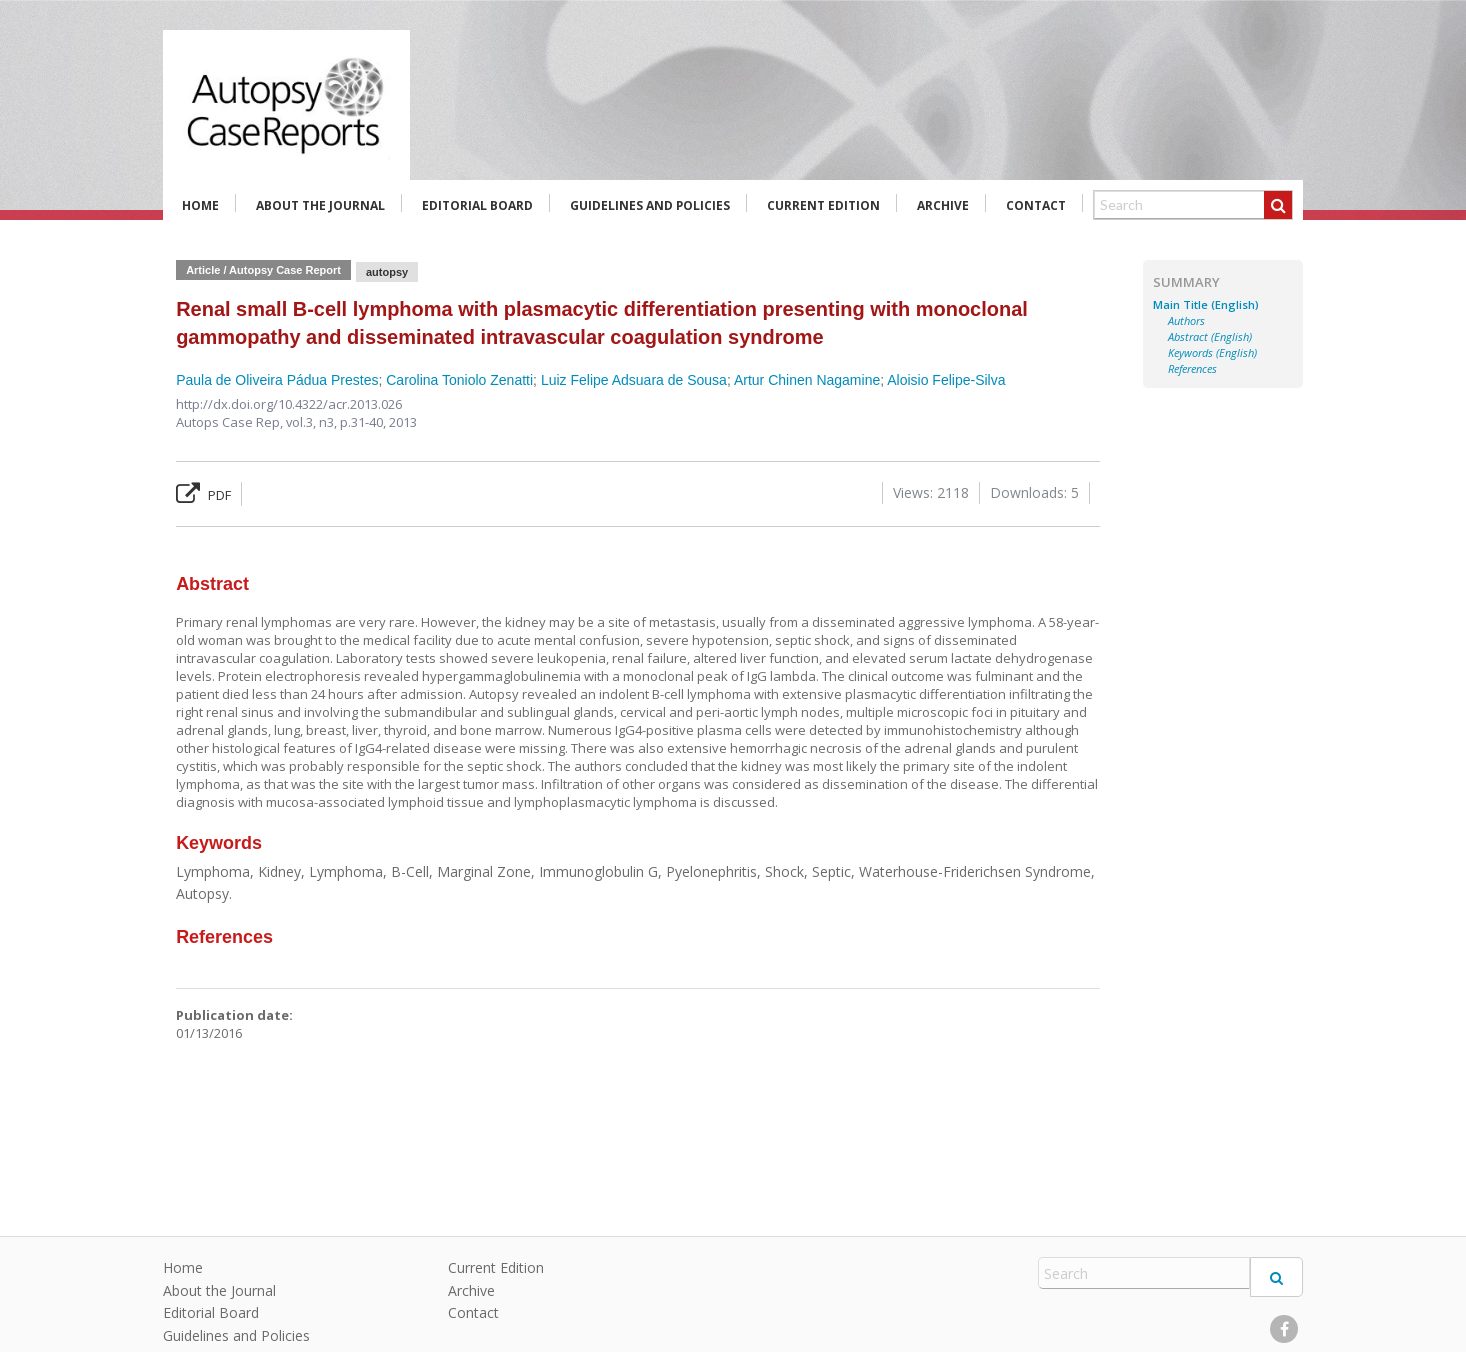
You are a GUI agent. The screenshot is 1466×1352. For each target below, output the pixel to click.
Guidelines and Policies (650, 205)
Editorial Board (477, 205)
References (1192, 369)
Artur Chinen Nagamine (807, 380)
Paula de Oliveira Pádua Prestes (277, 380)
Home (200, 205)
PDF (203, 495)
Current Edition (823, 205)
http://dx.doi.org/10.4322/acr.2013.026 (289, 404)
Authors (1186, 321)
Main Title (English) (1206, 305)
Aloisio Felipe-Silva (946, 380)
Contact (1036, 205)
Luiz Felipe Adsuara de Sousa (634, 380)
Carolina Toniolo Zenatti (459, 380)
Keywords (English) (1212, 353)
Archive (943, 205)
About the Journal (320, 205)
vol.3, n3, (313, 422)
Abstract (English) (1210, 337)
